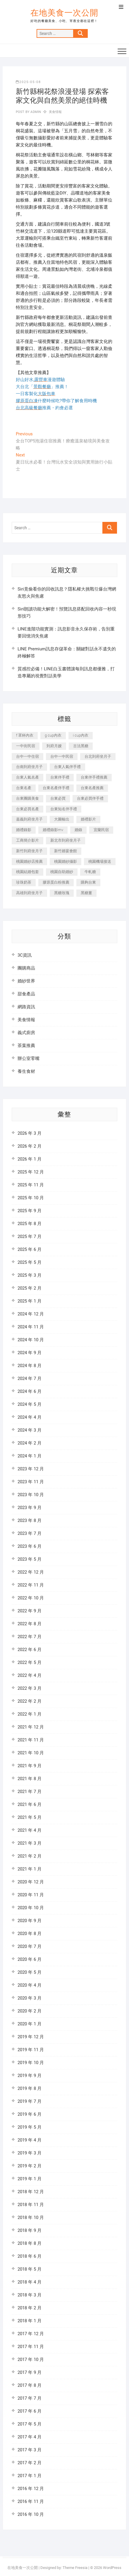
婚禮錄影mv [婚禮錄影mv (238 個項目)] (53, 830)
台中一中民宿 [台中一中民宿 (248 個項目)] (61, 756)
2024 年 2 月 (30, 1443)
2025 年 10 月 (31, 1197)
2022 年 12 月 (31, 1572)
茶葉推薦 (26, 1045)
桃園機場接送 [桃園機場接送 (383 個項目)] (99, 861)
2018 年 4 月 (30, 2282)
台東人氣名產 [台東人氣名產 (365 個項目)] (27, 777)
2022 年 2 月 (30, 1701)
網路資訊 (26, 1006)
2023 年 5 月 (30, 1559)
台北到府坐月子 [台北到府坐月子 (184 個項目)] (98, 756)
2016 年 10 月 (31, 2514)
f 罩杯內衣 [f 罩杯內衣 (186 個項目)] (24, 735)
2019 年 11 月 (31, 2049)
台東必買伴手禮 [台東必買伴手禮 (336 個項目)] (90, 798)
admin (35, 112)
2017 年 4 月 (30, 2437)
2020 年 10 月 (31, 1907)
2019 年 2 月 (30, 2166)
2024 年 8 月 (30, 1365)
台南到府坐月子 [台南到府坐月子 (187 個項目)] (29, 766)
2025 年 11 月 (31, 1185)
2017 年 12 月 (31, 2333)
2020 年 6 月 (30, 1959)
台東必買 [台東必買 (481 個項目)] (58, 798)
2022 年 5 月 (30, 1662)
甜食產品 (26, 994)
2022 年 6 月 (30, 1649)
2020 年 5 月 (30, 1972)
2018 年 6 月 (30, 2256)
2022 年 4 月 (30, 1675)
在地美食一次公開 (64, 13)
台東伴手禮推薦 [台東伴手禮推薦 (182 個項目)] (94, 777)
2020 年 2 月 (30, 2011)
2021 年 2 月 (30, 1856)
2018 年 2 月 (30, 2308)
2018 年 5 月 (30, 2269)
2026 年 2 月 (30, 1146)
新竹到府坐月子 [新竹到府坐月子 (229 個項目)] (29, 851)
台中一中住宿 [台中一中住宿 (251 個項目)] (27, 756)
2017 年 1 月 (30, 2475)
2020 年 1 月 (30, 2024)
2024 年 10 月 (31, 1339)
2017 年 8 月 (30, 2385)
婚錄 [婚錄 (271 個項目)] (78, 830)
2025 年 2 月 (30, 1288)
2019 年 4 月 (30, 2140)
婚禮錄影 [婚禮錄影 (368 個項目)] (23, 830)
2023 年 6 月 (30, 1546)
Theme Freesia (75, 2567)
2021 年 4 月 (30, 1830)
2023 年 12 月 (31, 1468)
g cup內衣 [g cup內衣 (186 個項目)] (53, 735)
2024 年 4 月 (30, 1417)
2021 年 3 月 (30, 1843)
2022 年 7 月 (30, 1636)
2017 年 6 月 (30, 2411)
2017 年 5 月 (30, 2424)
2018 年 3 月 (30, 2295)
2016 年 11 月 (31, 2501)
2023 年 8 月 (30, 1520)
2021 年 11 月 (31, 1740)
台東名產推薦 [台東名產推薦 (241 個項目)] (92, 788)
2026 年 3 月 (30, 1133)
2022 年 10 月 (31, 1598)
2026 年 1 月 (30, 1159)
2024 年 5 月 (30, 1404)
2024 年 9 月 (30, 1352)
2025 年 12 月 (31, 1172)
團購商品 (26, 968)
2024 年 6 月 (30, 1391)
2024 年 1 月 (30, 1456)
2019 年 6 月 (30, 2114)
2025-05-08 (28, 82)
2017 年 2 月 (30, 2462)
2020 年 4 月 (30, 1985)
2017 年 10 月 (31, 2359)
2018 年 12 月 (31, 2191)
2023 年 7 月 (30, 1533)
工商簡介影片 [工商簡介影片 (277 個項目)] (27, 840)
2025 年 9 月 (30, 1210)
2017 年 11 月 (31, 2346)
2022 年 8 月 (30, 1623)
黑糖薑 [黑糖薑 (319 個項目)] (86, 893)
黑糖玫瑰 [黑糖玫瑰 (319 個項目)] (61, 893)
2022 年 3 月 (30, 1688)
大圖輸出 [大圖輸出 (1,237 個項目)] (61, 819)
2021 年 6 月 (30, 1804)
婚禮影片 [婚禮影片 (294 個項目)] (88, 819)
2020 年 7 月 (30, 1946)
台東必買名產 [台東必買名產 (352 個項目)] (27, 809)
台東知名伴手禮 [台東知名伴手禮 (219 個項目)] (63, 809)
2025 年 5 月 (30, 1262)
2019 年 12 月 (31, 2036)
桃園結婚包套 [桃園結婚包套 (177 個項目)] (27, 872)
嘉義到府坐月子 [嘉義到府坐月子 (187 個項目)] (29, 819)
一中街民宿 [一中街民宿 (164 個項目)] (25, 746)
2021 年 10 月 (31, 1752)
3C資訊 (25, 955)
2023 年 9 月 (30, 1507)
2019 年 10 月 (31, 2062)
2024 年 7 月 (30, 1378)
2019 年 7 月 (30, 2101)
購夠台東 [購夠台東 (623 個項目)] (88, 882)
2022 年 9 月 (30, 1610)
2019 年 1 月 (30, 2178)
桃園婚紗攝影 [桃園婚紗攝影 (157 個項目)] (65, 861)
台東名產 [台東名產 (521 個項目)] (23, 788)
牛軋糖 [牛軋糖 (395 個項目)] (90, 872)
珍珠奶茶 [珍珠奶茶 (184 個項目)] (23, 882)
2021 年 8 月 (30, 1778)
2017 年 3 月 (30, 2449)
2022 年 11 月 (31, 1585)
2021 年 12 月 (31, 1727)
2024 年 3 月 (30, 1430)
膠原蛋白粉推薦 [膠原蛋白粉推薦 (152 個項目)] (56, 882)
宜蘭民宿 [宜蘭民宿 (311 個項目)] (101, 830)
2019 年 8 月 (30, 2088)
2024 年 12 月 (31, 1314)
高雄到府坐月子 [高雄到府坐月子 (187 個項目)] (29, 893)
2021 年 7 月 (30, 1791)
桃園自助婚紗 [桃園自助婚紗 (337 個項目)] (61, 872)
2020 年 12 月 (31, 1882)
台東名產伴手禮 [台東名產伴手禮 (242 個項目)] (56, 788)
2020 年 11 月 (31, 1894)
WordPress (112, 2567)
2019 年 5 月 (30, 2127)
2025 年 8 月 (30, 1223)
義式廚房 (26, 1032)
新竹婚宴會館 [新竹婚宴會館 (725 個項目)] (65, 851)
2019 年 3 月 (30, 2153)
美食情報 (55, 112)
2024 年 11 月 (31, 1327)
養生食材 (26, 1071)
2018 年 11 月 (31, 2204)
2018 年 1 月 (30, 2320)
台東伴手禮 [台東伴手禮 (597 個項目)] (59, 777)
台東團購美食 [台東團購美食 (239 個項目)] (27, 798)
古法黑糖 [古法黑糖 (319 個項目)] (80, 746)
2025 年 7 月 (30, 1236)
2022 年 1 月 (30, 1714)
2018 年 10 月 (31, 2217)
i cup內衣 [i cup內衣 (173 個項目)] (80, 735)
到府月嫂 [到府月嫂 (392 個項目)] (54, 746)
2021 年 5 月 (30, 1817)
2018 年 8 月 (30, 2243)
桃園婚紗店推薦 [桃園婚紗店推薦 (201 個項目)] (29, 861)
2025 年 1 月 (30, 1301)
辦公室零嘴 (28, 1058)
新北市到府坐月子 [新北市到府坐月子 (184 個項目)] (65, 840)
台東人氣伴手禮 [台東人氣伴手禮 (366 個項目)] (67, 766)
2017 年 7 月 (30, 2398)
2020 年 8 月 (30, 1933)
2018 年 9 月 (30, 2230)
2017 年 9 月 (30, 2372)
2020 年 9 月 (30, 1920)
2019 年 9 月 (30, 2075)
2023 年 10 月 (31, 1494)
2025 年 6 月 (30, 1249)
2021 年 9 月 (30, 1765)
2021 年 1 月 (30, 1869)
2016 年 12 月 (31, 2488)
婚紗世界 (26, 981)
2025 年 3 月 (30, 1275)
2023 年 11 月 (31, 1481)
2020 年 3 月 (30, 1998)
